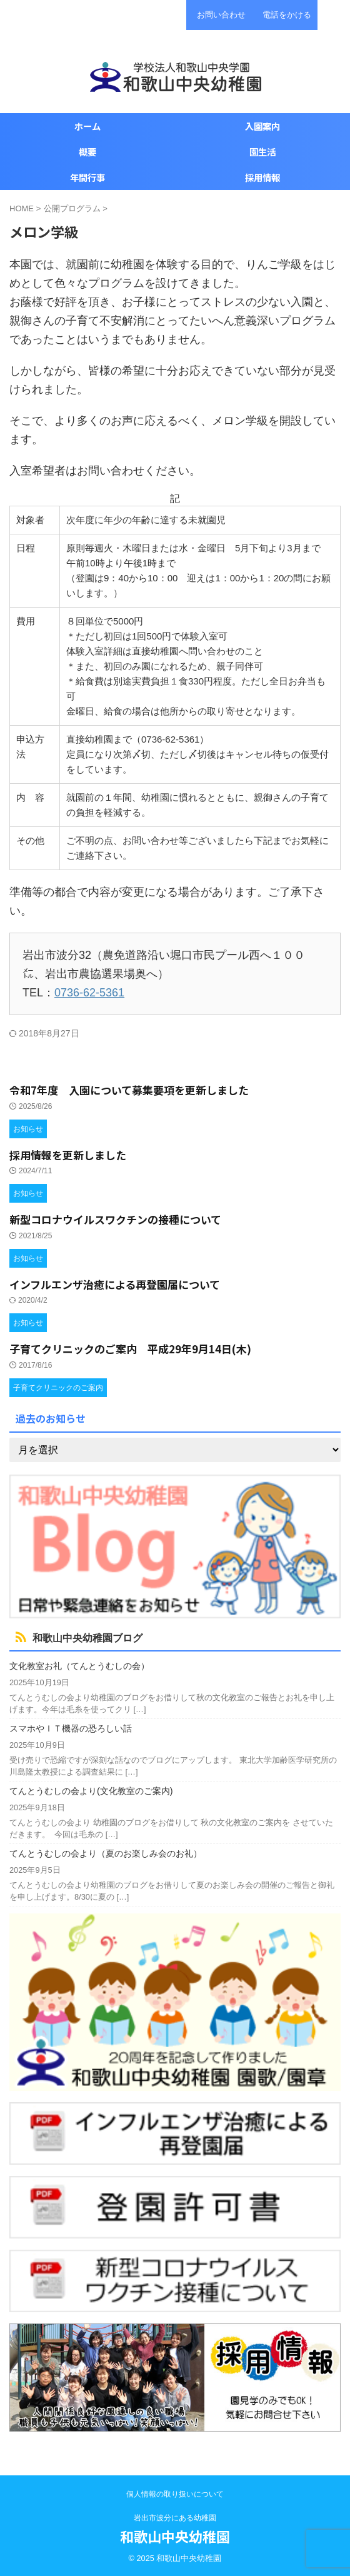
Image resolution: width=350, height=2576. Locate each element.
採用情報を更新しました (67, 1155)
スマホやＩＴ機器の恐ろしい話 (70, 1728)
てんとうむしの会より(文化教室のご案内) (91, 1791)
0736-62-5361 (89, 992)
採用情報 (262, 177)
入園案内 (262, 126)
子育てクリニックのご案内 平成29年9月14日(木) (130, 1348)
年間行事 (87, 177)
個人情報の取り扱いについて (175, 2494)
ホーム (87, 126)
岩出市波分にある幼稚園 (175, 2517)
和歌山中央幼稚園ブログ (87, 1638)
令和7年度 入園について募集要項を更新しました (129, 1090)
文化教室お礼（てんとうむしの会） (79, 1666)
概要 (87, 151)
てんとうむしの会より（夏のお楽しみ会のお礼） (105, 1853)
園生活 (262, 151)
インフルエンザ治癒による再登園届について (114, 1284)
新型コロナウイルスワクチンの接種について (115, 1219)
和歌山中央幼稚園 (175, 2536)
